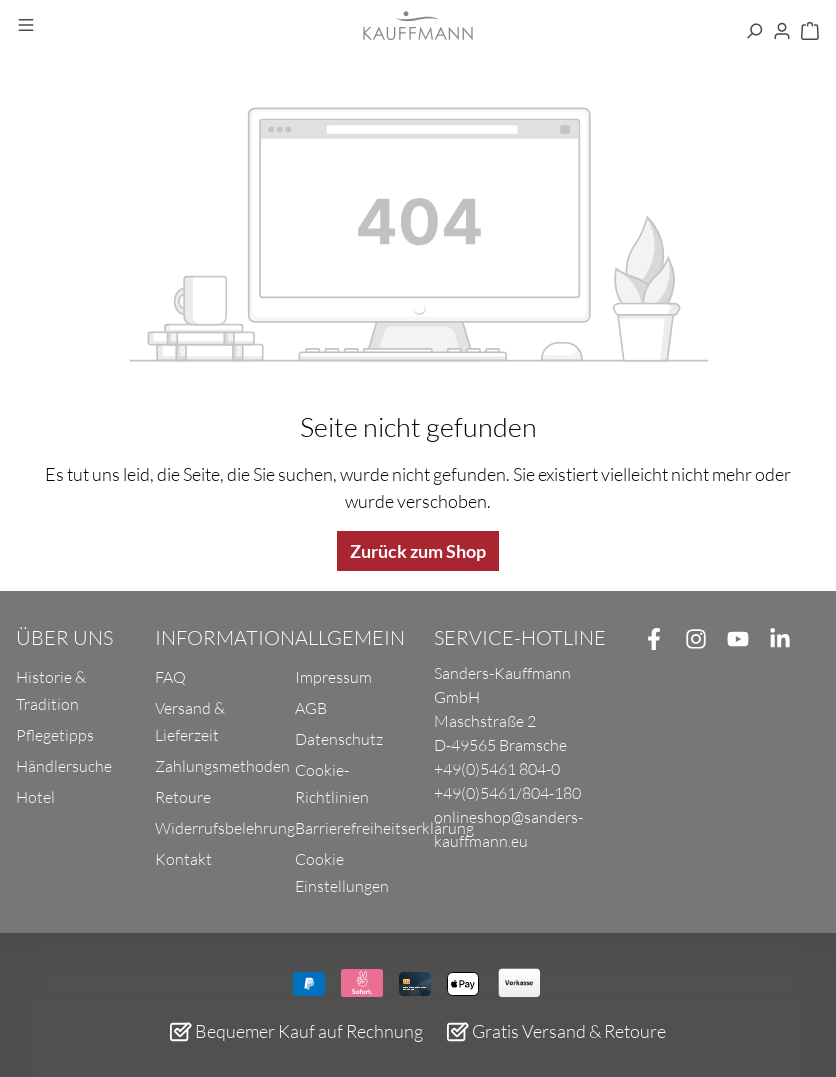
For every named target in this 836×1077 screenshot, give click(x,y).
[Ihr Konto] (782, 32)
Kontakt (183, 859)
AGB (311, 708)
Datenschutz (339, 739)
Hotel (35, 797)
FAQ (170, 677)
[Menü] (26, 26)
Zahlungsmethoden (222, 766)
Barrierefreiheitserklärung (384, 828)
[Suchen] (754, 32)
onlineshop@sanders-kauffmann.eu (508, 829)
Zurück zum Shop (418, 551)
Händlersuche (64, 766)
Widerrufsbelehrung (225, 828)
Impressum (333, 677)
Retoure (183, 797)
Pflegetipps (55, 735)
